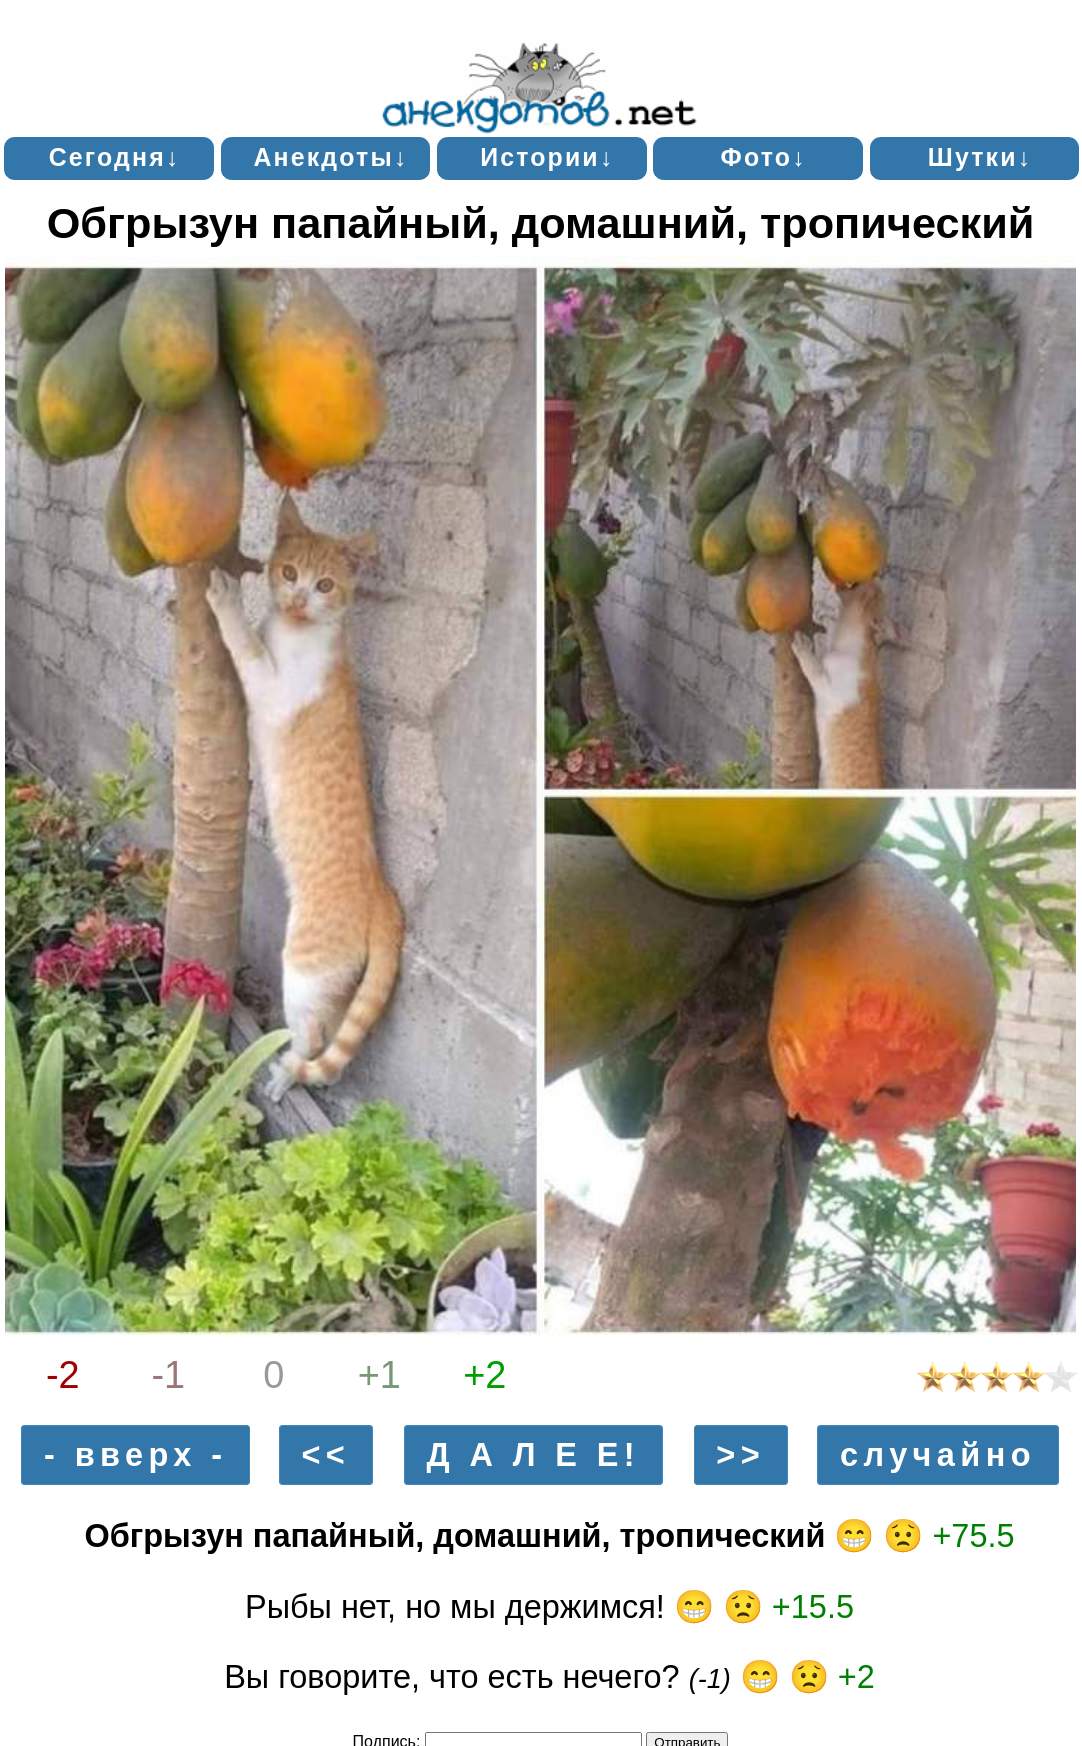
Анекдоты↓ (330, 157)
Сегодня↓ (115, 157)
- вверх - (135, 1455)
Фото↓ (764, 157)
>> (740, 1455)
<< (325, 1455)
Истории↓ (547, 157)
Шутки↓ (980, 157)
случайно (938, 1455)
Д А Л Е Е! (533, 1455)
